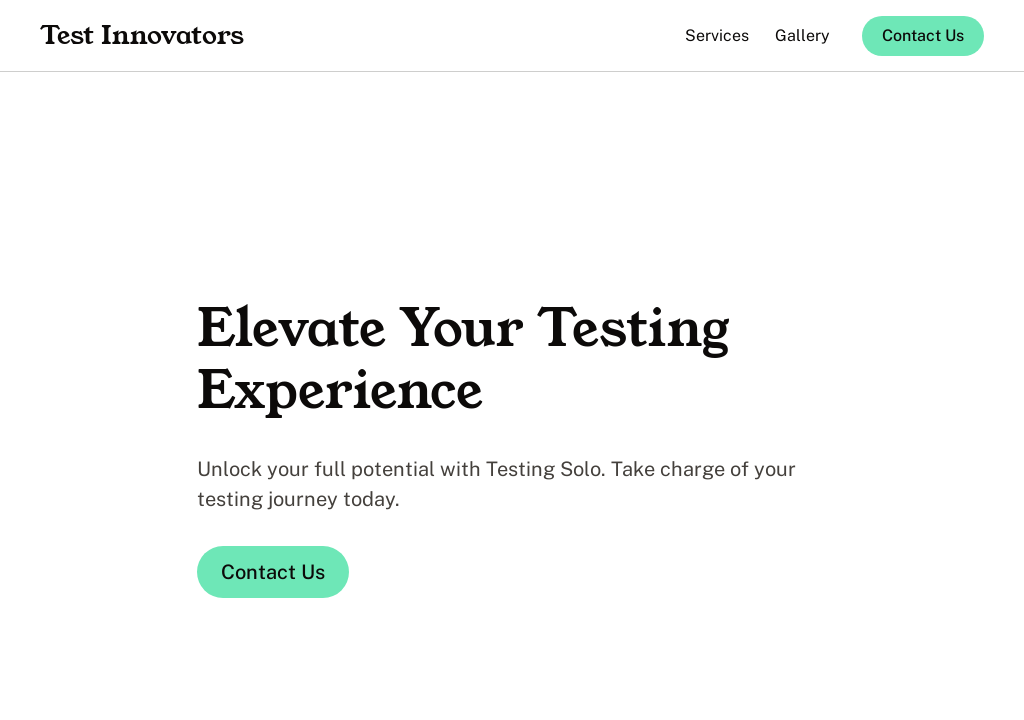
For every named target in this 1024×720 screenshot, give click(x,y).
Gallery (802, 35)
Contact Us (923, 35)
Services (717, 35)
